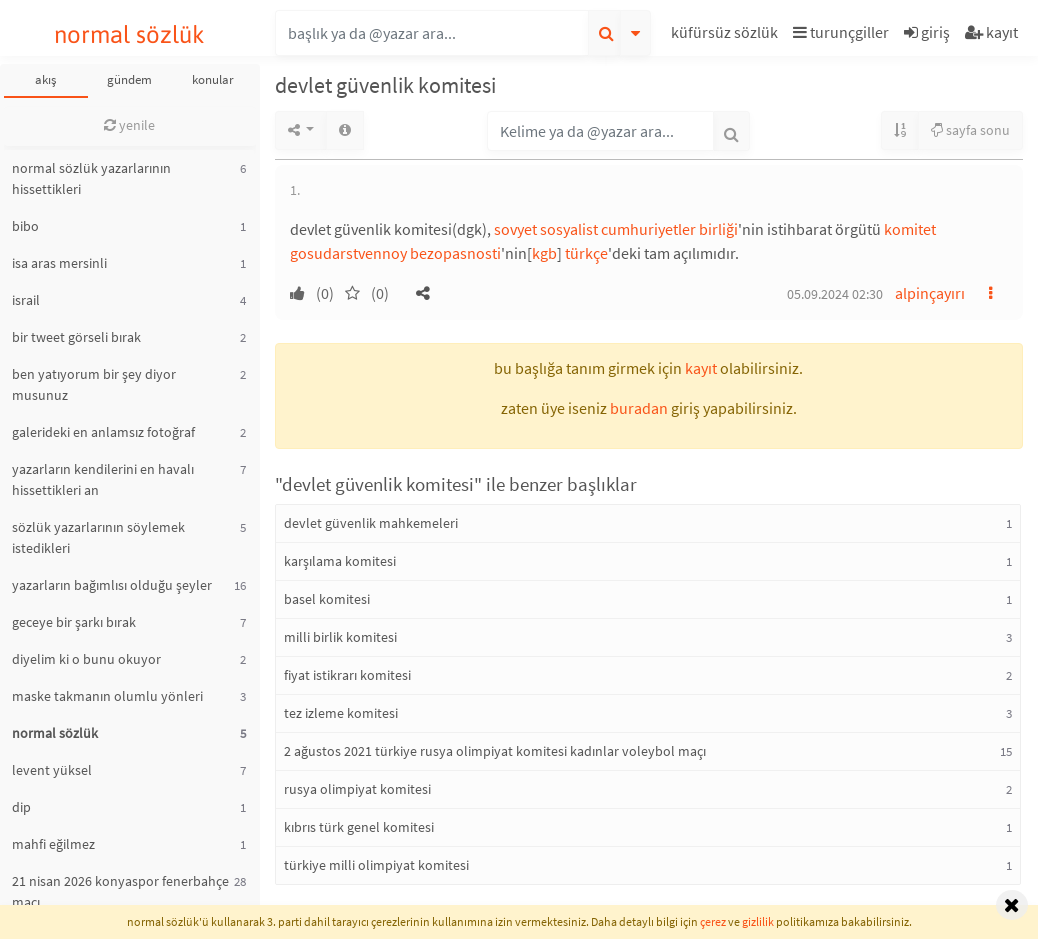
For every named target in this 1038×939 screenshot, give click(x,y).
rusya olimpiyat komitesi (357, 789)
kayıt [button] (701, 368)
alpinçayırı (930, 293)
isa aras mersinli (59, 263)
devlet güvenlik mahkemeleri (371, 523)
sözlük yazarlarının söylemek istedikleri (98, 537)
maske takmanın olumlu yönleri (107, 696)
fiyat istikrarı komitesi (347, 675)
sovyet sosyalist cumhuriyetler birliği (616, 229)
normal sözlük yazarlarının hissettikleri (91, 178)
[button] (727, 35)
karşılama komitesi (340, 561)
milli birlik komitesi (340, 637)
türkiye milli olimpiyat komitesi (376, 865)
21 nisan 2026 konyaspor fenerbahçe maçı (120, 891)
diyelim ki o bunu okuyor (86, 659)
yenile (129, 125)
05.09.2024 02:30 (835, 294)
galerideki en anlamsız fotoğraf (103, 432)
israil (26, 300)
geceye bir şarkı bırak (74, 622)
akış (45, 79)
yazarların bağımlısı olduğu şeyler (112, 585)
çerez (713, 921)
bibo (25, 226)
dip (21, 807)
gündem (129, 79)
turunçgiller (841, 32)
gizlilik (758, 921)
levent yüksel (52, 770)
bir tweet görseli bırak (76, 337)
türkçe (586, 253)
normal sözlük (129, 34)
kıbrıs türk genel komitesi (359, 827)
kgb (544, 253)
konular (213, 79)
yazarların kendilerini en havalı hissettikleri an (103, 479)
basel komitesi (327, 599)
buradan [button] (639, 408)
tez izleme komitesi (341, 713)
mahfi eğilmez (53, 844)
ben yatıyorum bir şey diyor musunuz (94, 384)
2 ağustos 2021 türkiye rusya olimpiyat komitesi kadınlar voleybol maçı (495, 751)
